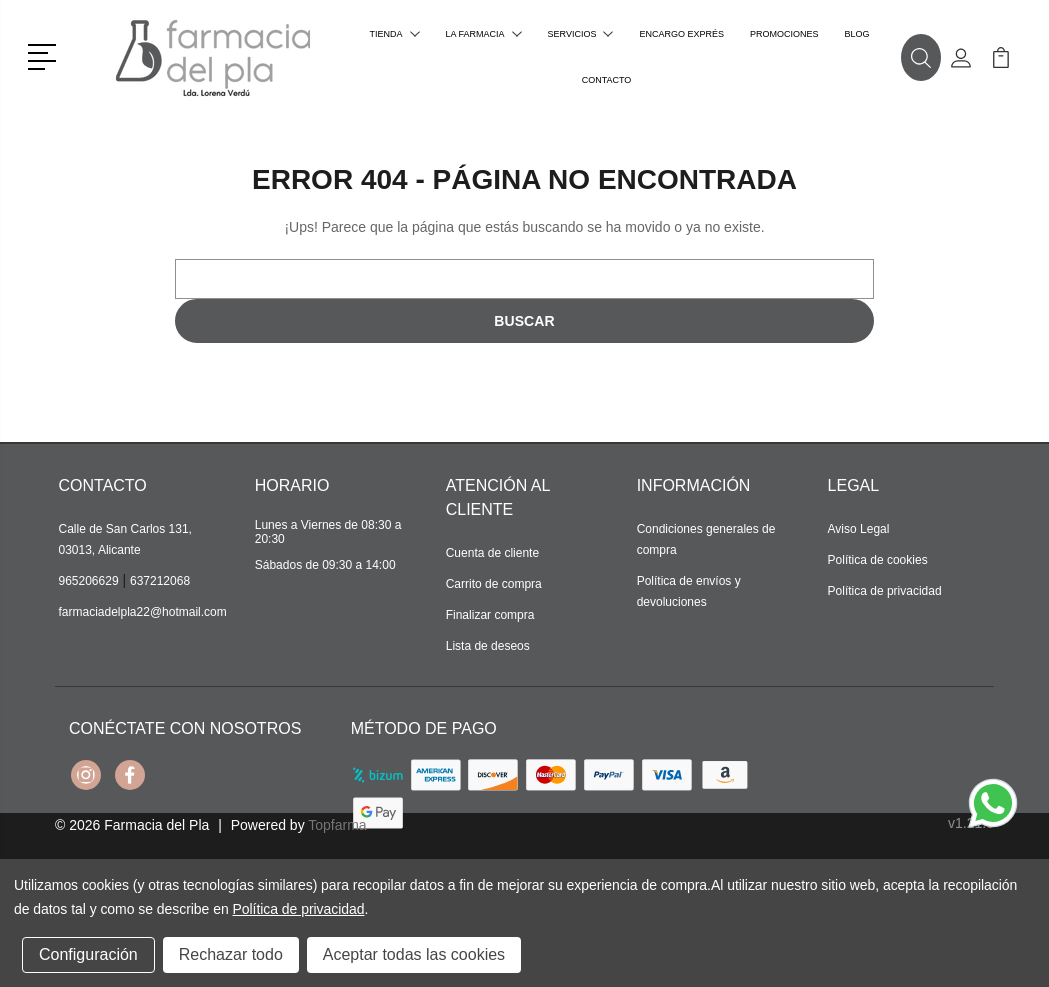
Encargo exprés (681, 34)
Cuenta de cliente (492, 553)
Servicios (581, 34)
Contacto (607, 80)
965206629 (89, 581)
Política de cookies (878, 560)
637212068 (160, 581)
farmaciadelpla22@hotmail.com (143, 612)
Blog (856, 34)
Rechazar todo (231, 954)
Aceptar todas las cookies (414, 954)
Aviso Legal (859, 529)
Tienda (395, 34)
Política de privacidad (885, 591)
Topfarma (337, 825)
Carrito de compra (494, 584)
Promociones (784, 34)
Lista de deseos (488, 646)
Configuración (88, 954)
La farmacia (484, 34)
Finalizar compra (490, 615)
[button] (45, 55)
